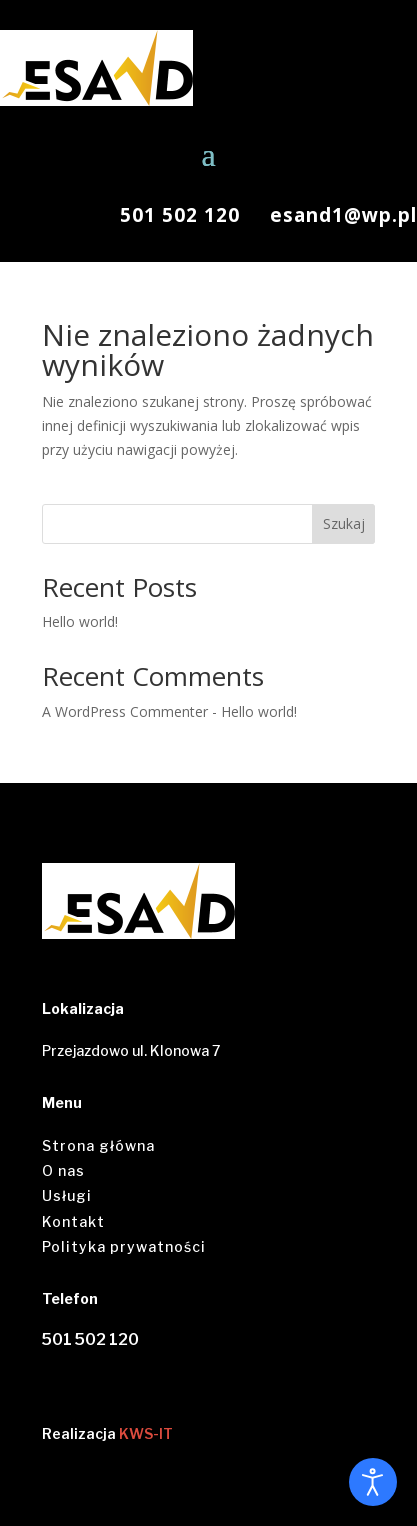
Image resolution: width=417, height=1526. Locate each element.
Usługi (67, 1195)
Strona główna (98, 1145)
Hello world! (80, 621)
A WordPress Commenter (125, 711)
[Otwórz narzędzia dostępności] (373, 1482)
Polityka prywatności (124, 1246)
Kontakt (73, 1221)
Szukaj (344, 523)
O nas (63, 1170)
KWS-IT (146, 1433)
